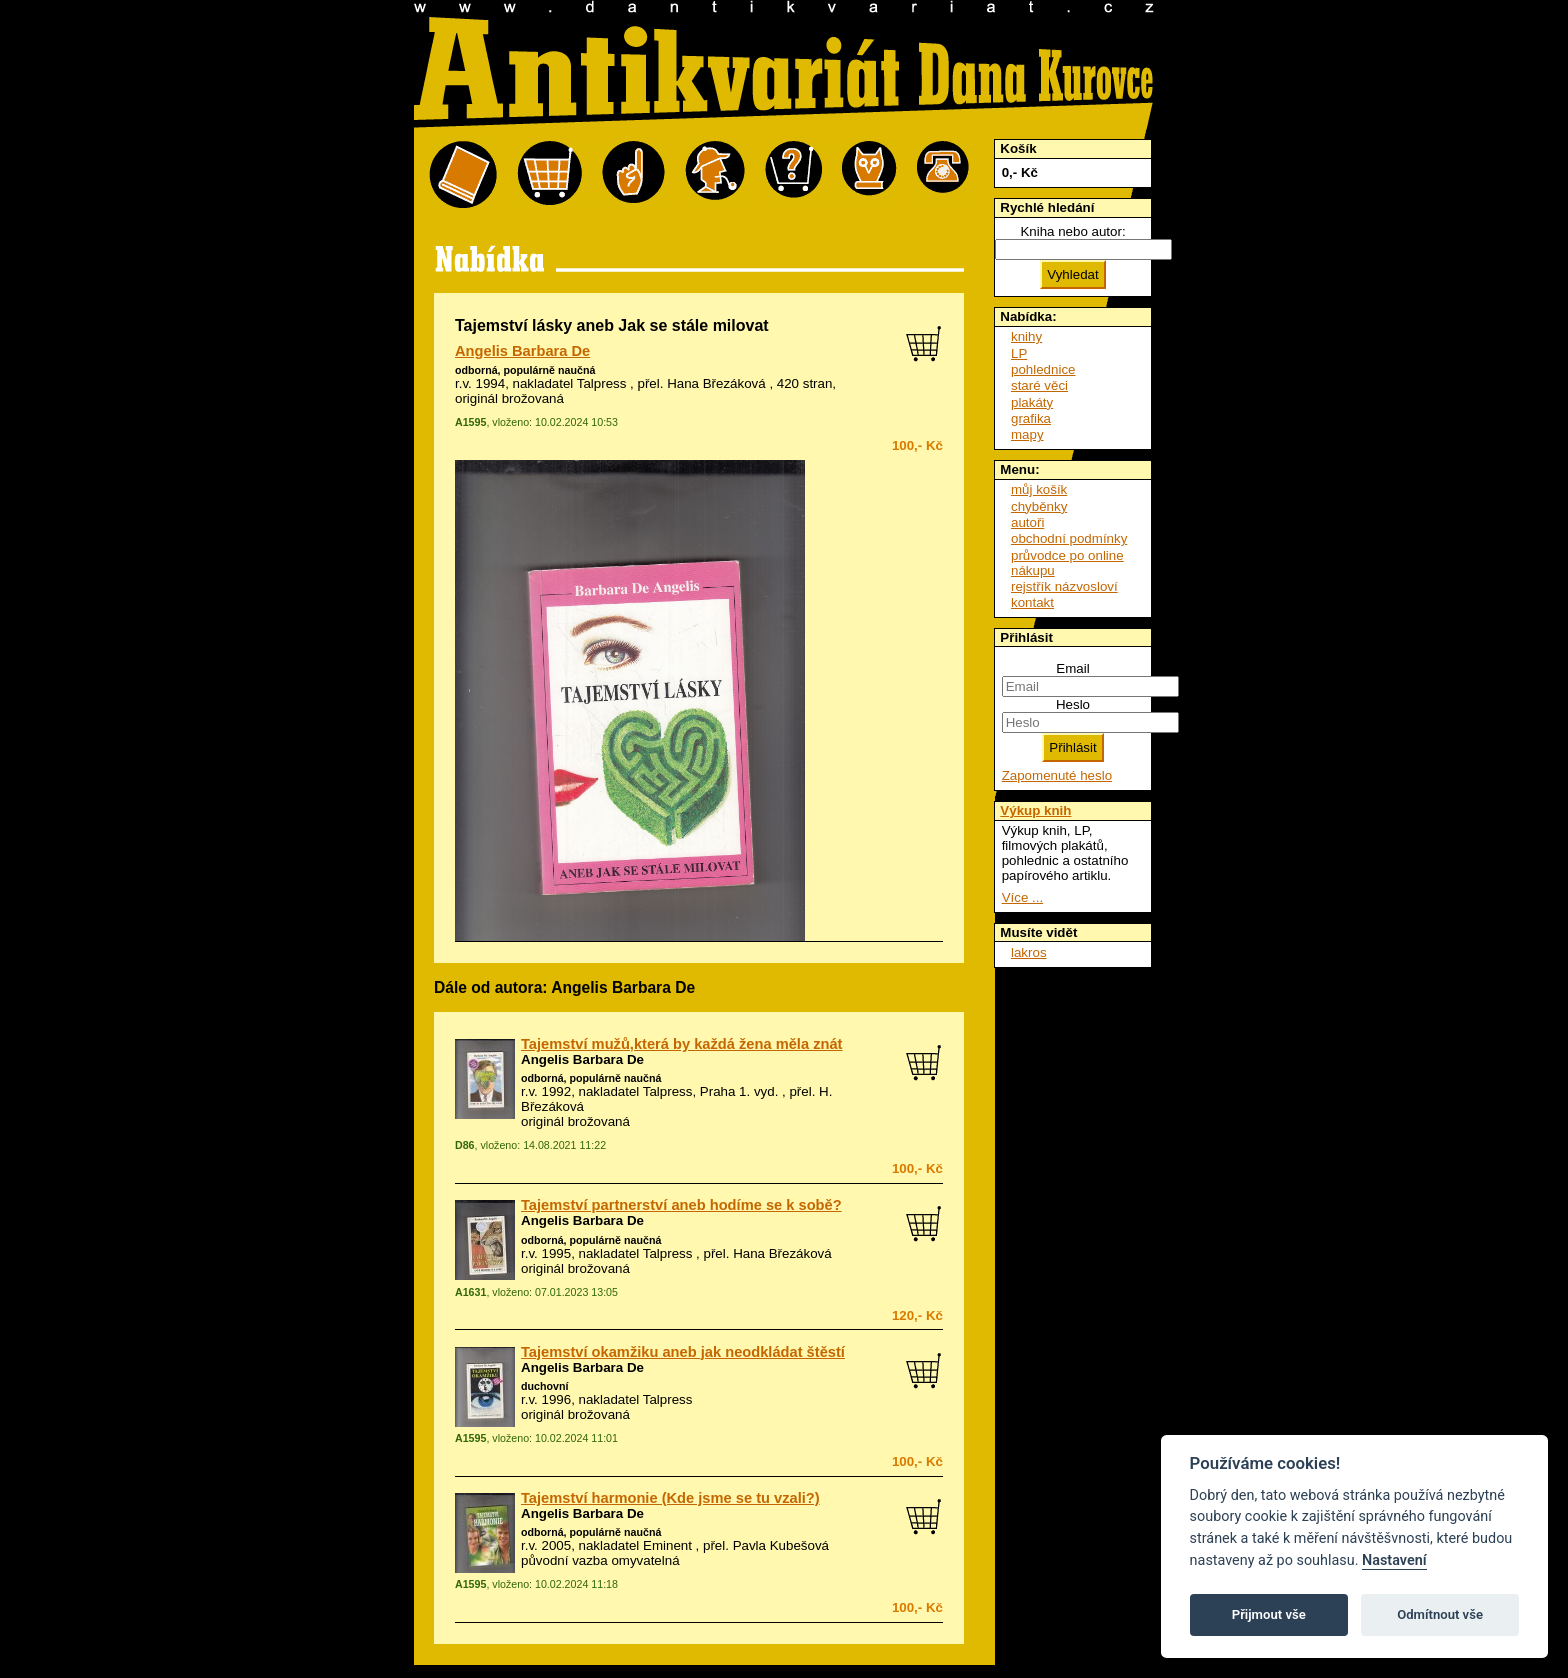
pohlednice (1043, 369)
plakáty (1032, 402)
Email (1072, 668)
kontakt (1032, 602)
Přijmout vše (1269, 1614)
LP (1019, 353)
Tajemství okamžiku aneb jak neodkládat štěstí (683, 1352)
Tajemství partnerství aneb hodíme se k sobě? (681, 1205)
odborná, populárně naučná (525, 370)
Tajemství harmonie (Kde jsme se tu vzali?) (670, 1498)
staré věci (1039, 385)
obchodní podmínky (1069, 538)
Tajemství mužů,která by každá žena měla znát (681, 1044)
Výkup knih (1035, 810)
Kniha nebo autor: (1072, 231)
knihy (1026, 336)
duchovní (544, 1386)
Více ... (1022, 897)
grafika (1031, 418)
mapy (1027, 434)
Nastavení (1394, 1560)
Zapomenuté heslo (1057, 775)
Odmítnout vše (1440, 1614)
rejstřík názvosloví (1064, 586)
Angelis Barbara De (522, 351)
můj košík (1039, 489)
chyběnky (1039, 506)
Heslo (1073, 704)
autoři (1027, 522)
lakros (1029, 952)
